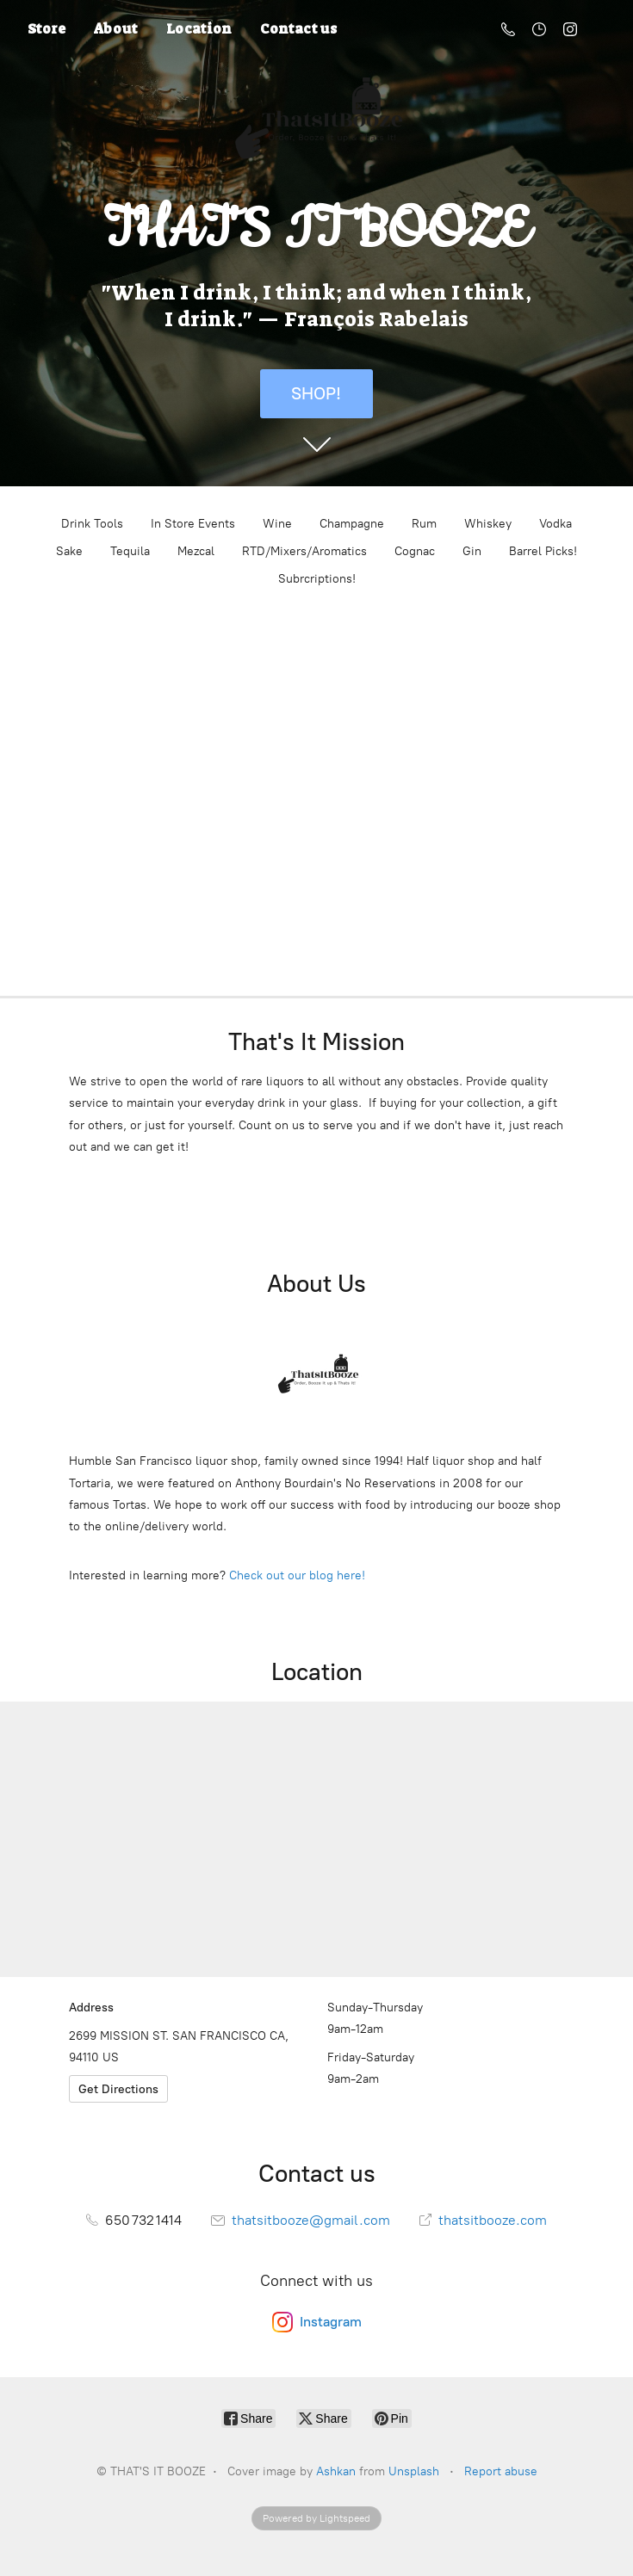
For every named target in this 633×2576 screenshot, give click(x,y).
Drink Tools (92, 523)
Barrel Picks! (543, 551)
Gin (471, 551)
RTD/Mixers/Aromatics (304, 551)
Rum (424, 523)
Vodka (555, 523)
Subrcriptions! (317, 578)
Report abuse (500, 2471)
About (116, 29)
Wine (277, 523)
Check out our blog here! (297, 1575)
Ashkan (336, 2471)
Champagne (352, 523)
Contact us (298, 29)
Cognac (414, 551)
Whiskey (488, 523)
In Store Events (193, 523)
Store (46, 29)
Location (199, 29)
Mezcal (195, 551)
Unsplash (413, 2471)
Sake (69, 551)
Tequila (130, 551)
